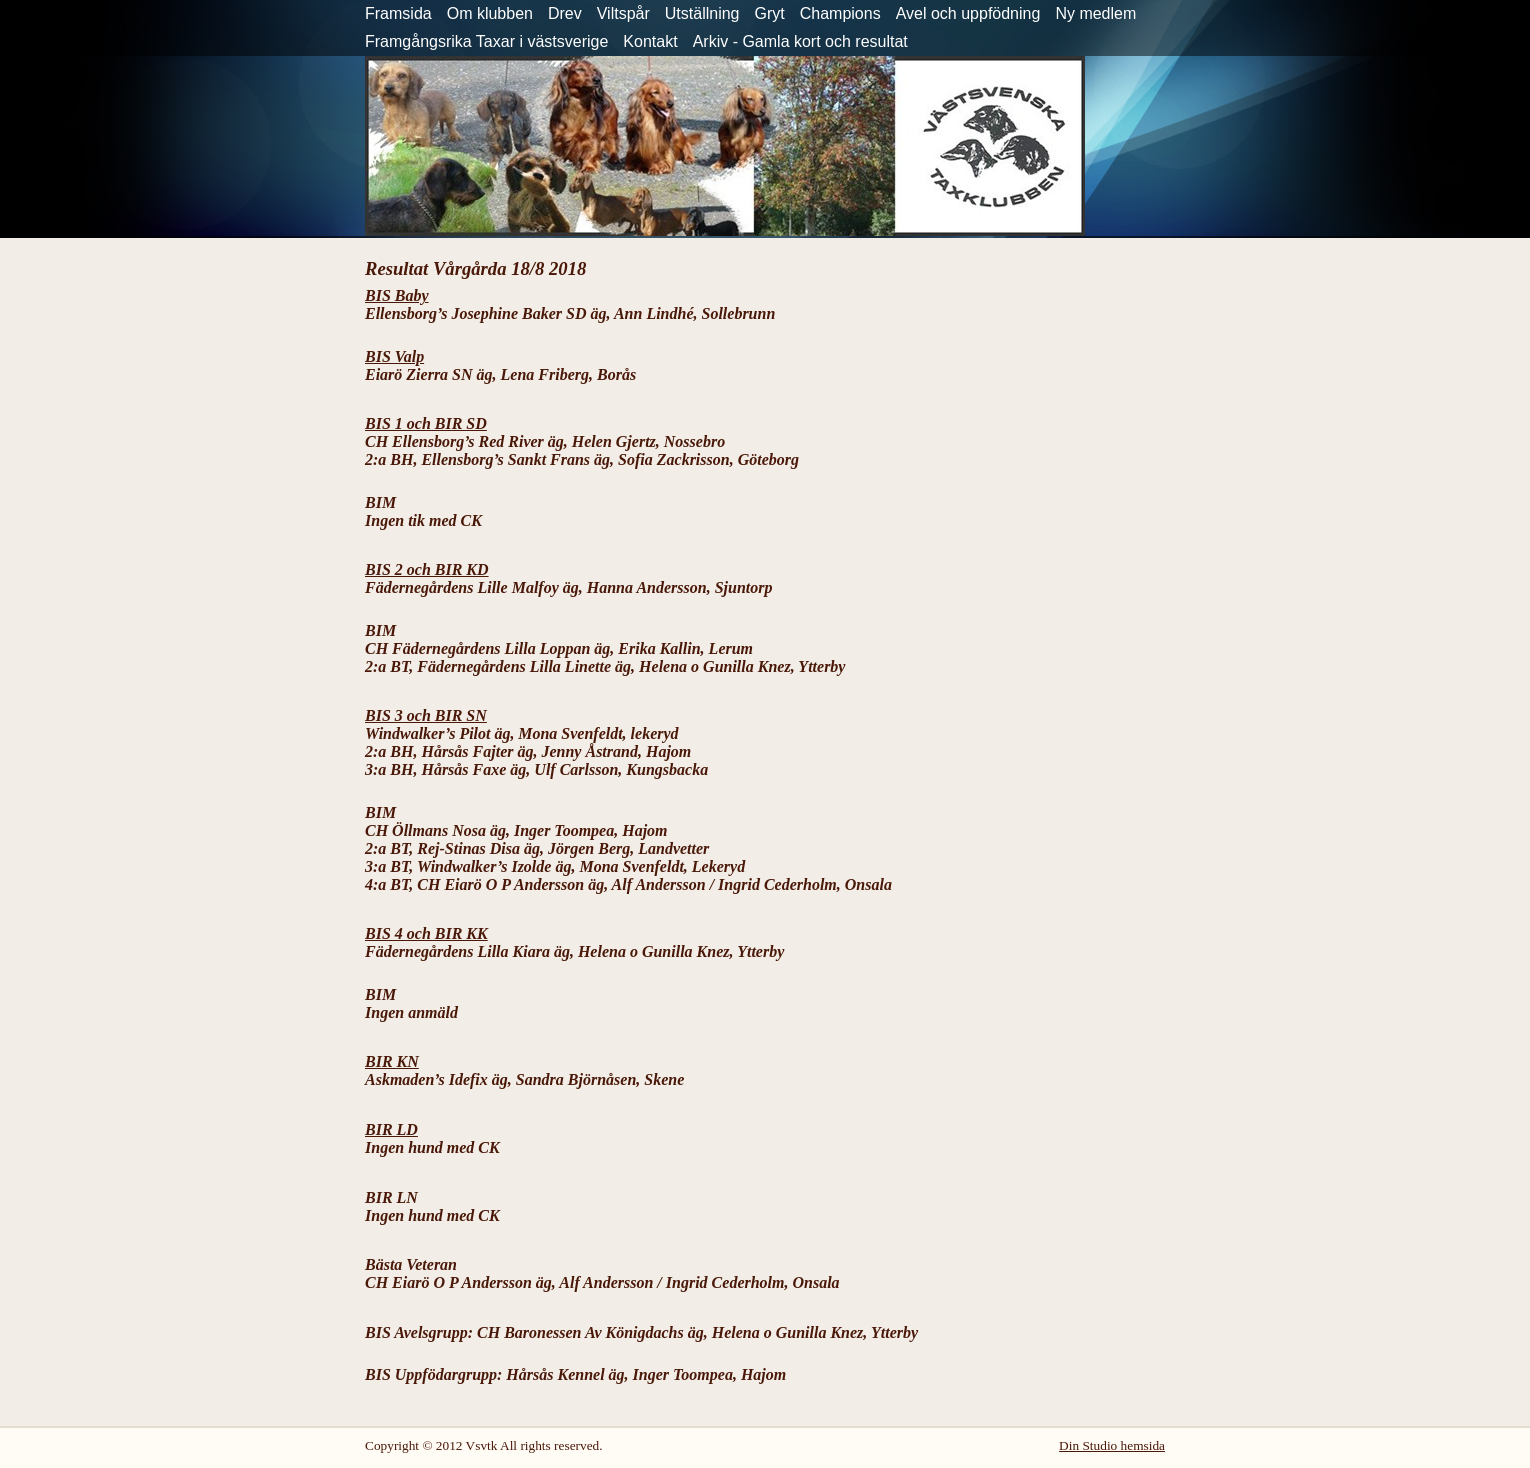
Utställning (702, 13)
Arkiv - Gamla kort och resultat (800, 41)
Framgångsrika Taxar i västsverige (486, 41)
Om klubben (490, 13)
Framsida (398, 13)
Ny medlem (1095, 13)
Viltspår (623, 13)
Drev (565, 13)
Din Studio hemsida (1112, 1445)
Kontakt (650, 41)
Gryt (770, 13)
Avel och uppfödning (968, 13)
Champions (840, 13)
